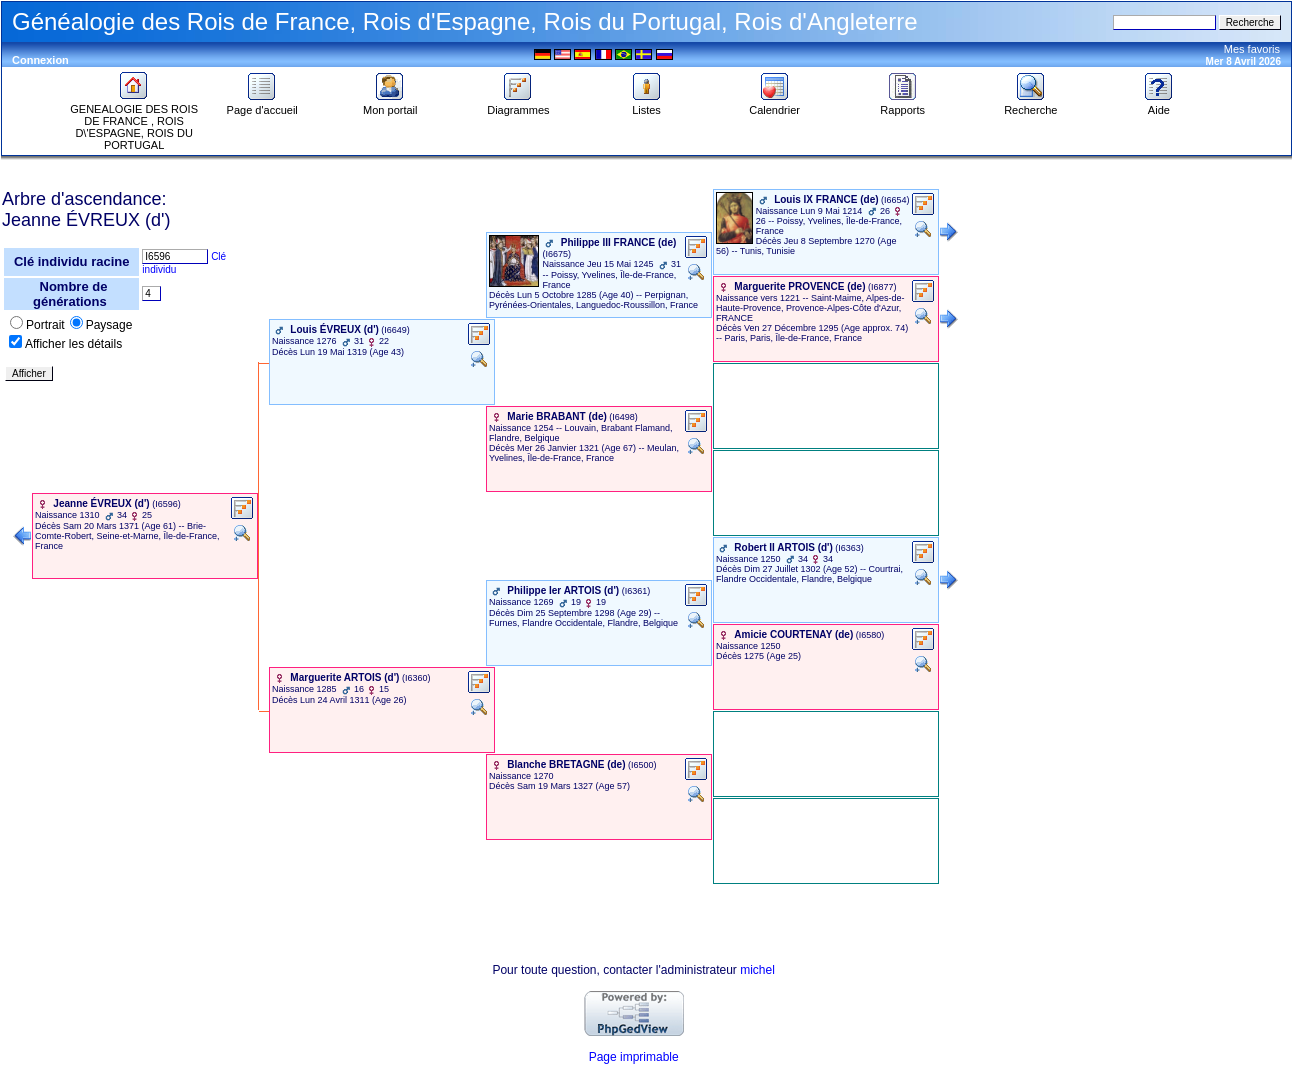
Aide (1159, 105)
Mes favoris (1252, 49)
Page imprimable (634, 1057)
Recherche (1030, 105)
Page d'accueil (262, 105)
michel (757, 970)
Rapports (902, 105)
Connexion (40, 60)
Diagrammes (518, 105)
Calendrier (774, 105)
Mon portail (390, 105)
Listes (647, 105)
